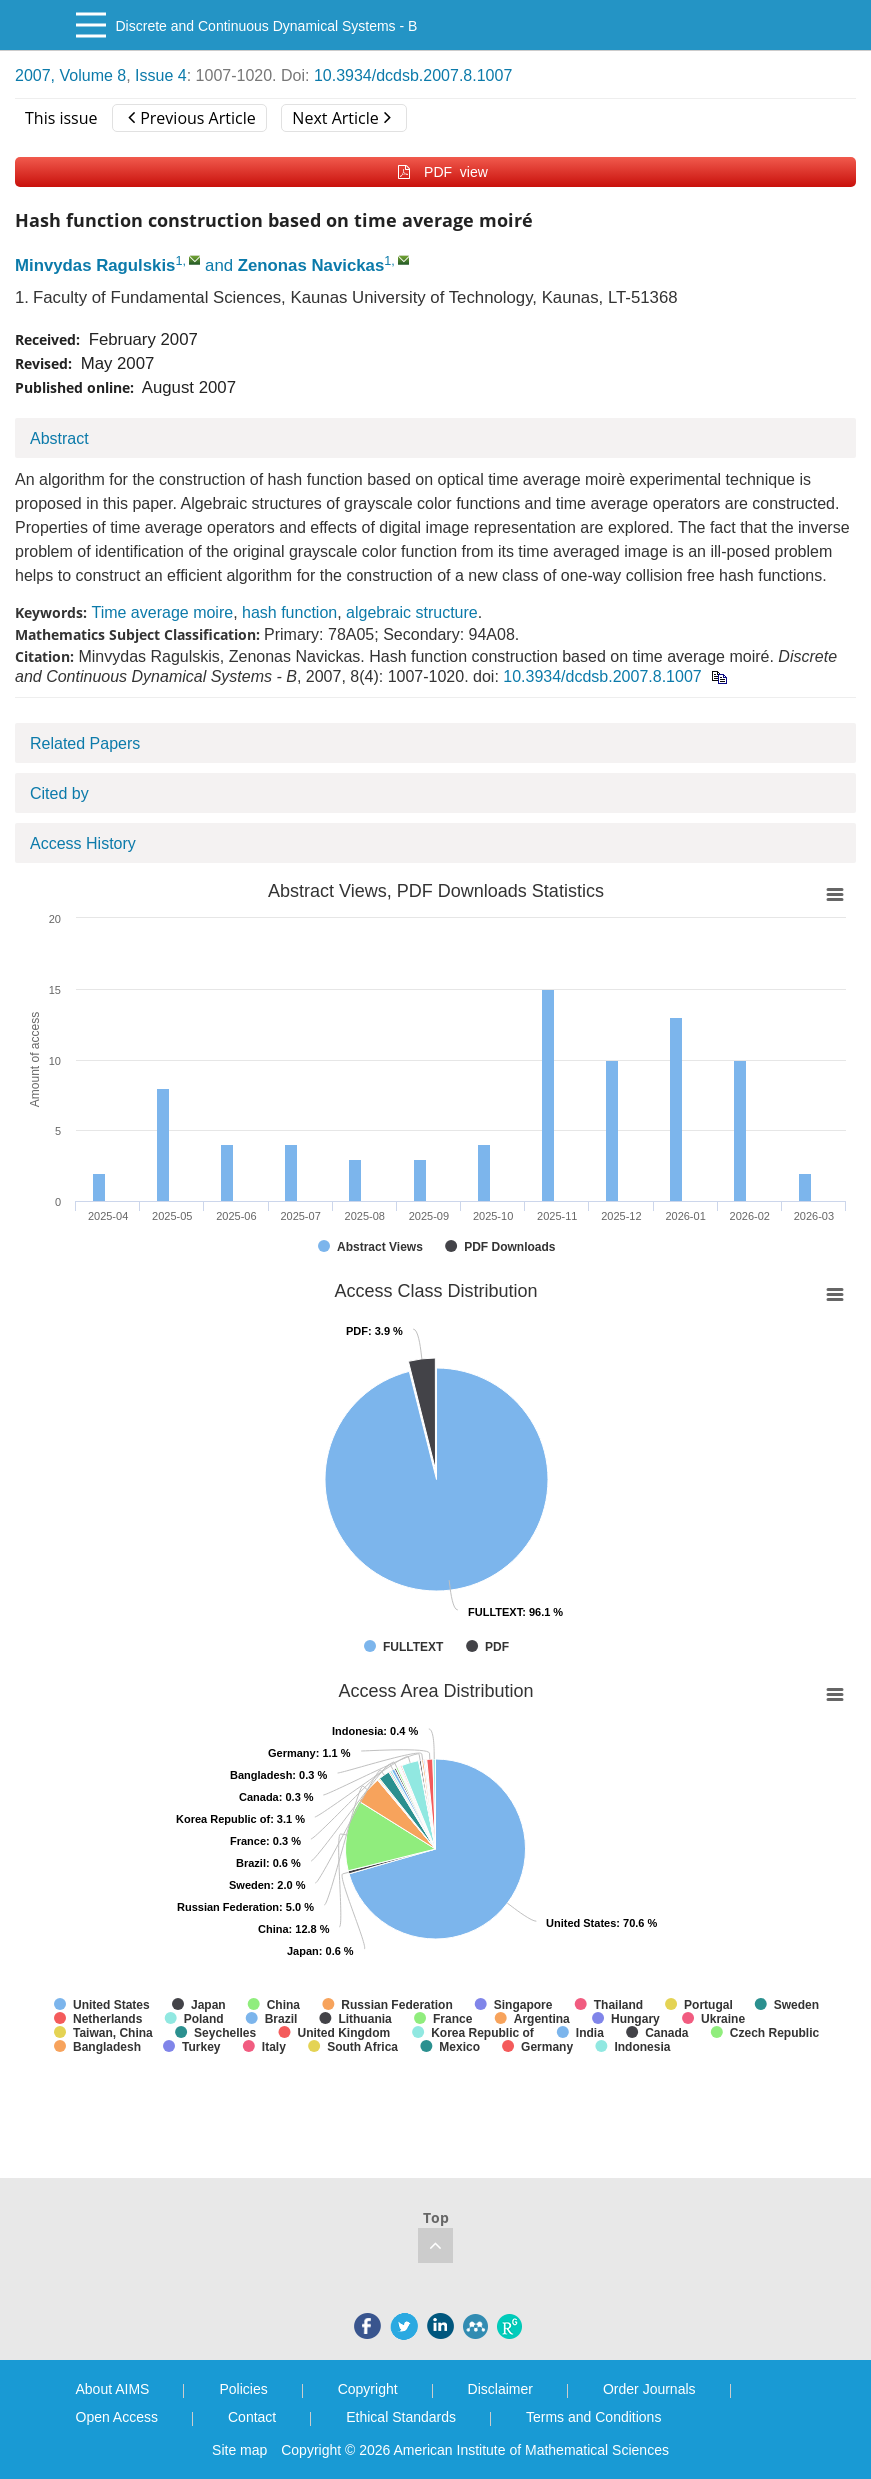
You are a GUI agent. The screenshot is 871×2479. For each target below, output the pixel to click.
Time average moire (162, 612)
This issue (61, 118)
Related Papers (85, 743)
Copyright (368, 2389)
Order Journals (649, 2389)
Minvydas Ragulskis (95, 265)
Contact (252, 2417)
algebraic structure (412, 612)
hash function (289, 612)
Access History (83, 843)
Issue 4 (161, 75)
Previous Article (191, 118)
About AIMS (113, 2389)
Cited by (59, 793)
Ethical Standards (401, 2417)
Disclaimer (500, 2389)
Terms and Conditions (593, 2417)
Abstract (59, 438)
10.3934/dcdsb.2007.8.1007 (413, 75)
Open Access (117, 2417)
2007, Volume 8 (70, 75)
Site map (239, 2450)
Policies (243, 2389)
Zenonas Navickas (311, 265)
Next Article (341, 118)
